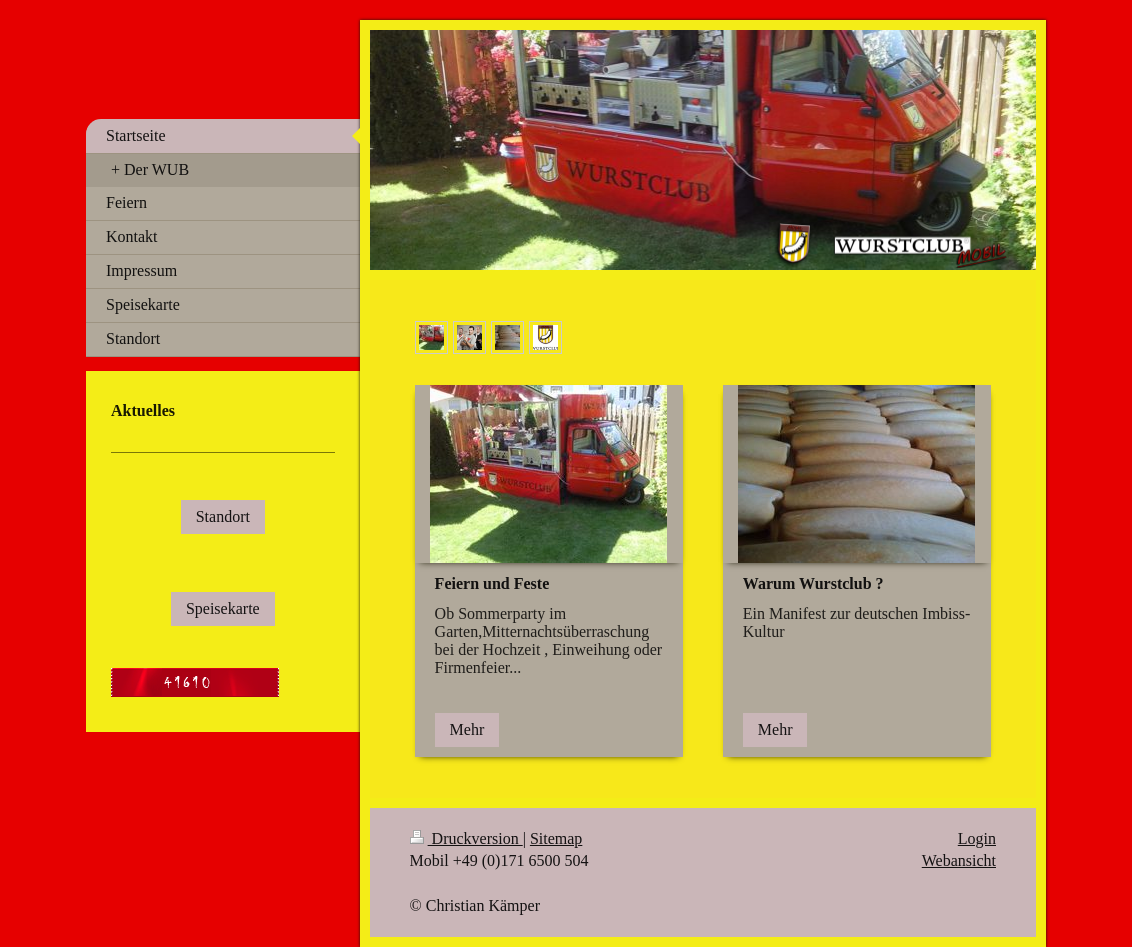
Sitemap (556, 838)
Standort (223, 516)
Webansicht (959, 860)
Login (977, 838)
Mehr (467, 729)
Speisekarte (223, 608)
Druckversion (466, 838)
